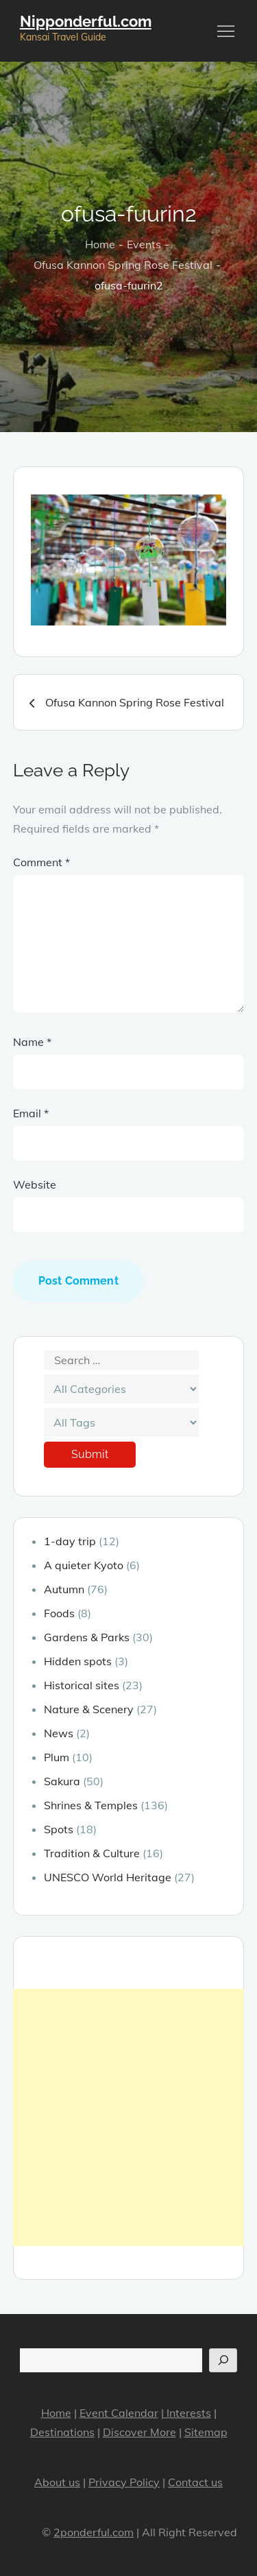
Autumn (64, 1589)
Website (34, 1184)
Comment (41, 862)
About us (57, 2482)
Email (31, 1113)
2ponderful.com (93, 2532)
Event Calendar (118, 2413)
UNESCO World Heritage (107, 1877)
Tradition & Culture (92, 1853)
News (58, 1733)
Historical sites (81, 1685)
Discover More (139, 2432)
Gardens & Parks (87, 1637)
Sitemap (206, 2432)
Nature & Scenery (89, 1709)
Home (56, 2413)
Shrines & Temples (91, 1805)
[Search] (223, 2360)
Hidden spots (78, 1661)
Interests (187, 2413)
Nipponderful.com (85, 21)
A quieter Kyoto (83, 1565)
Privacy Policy (124, 2482)
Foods (59, 1613)
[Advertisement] (128, 2117)
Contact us (195, 2482)
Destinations (62, 2432)
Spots (58, 1829)
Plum (56, 1757)
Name (32, 1042)
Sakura (62, 1781)
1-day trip (70, 1541)
